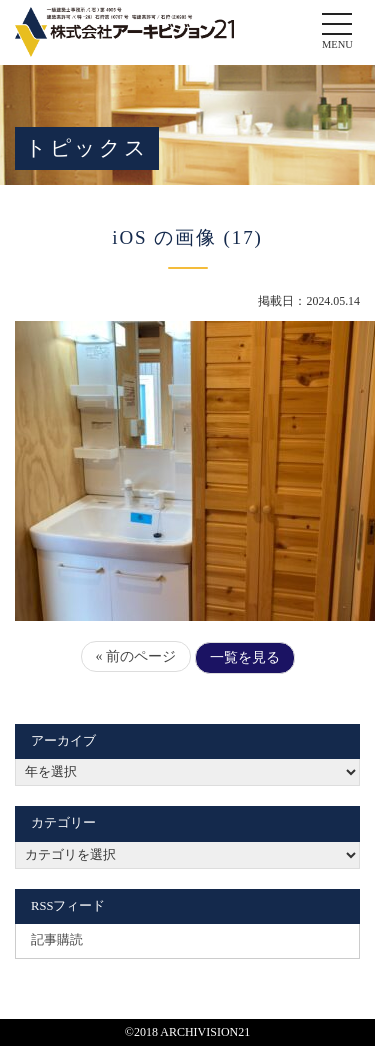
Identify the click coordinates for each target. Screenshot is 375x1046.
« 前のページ (136, 656)
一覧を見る (245, 657)
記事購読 (57, 940)
